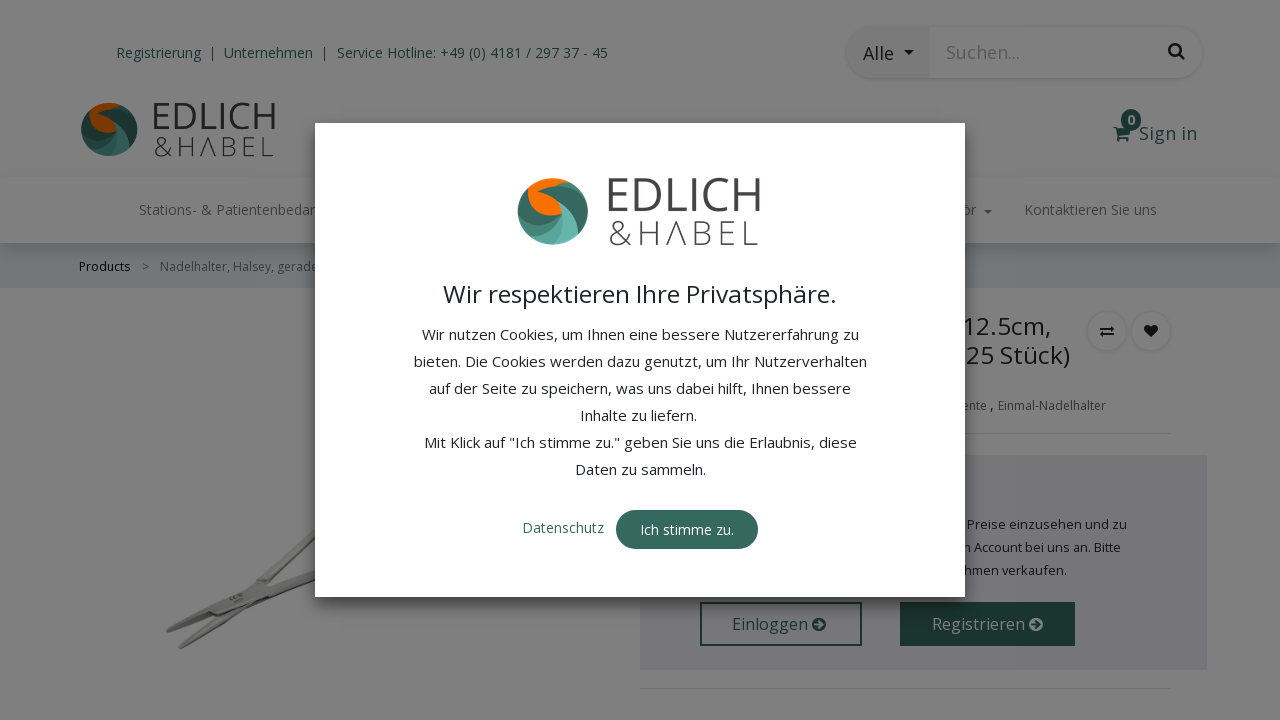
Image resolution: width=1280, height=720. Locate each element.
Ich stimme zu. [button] (687, 489)
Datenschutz (565, 487)
